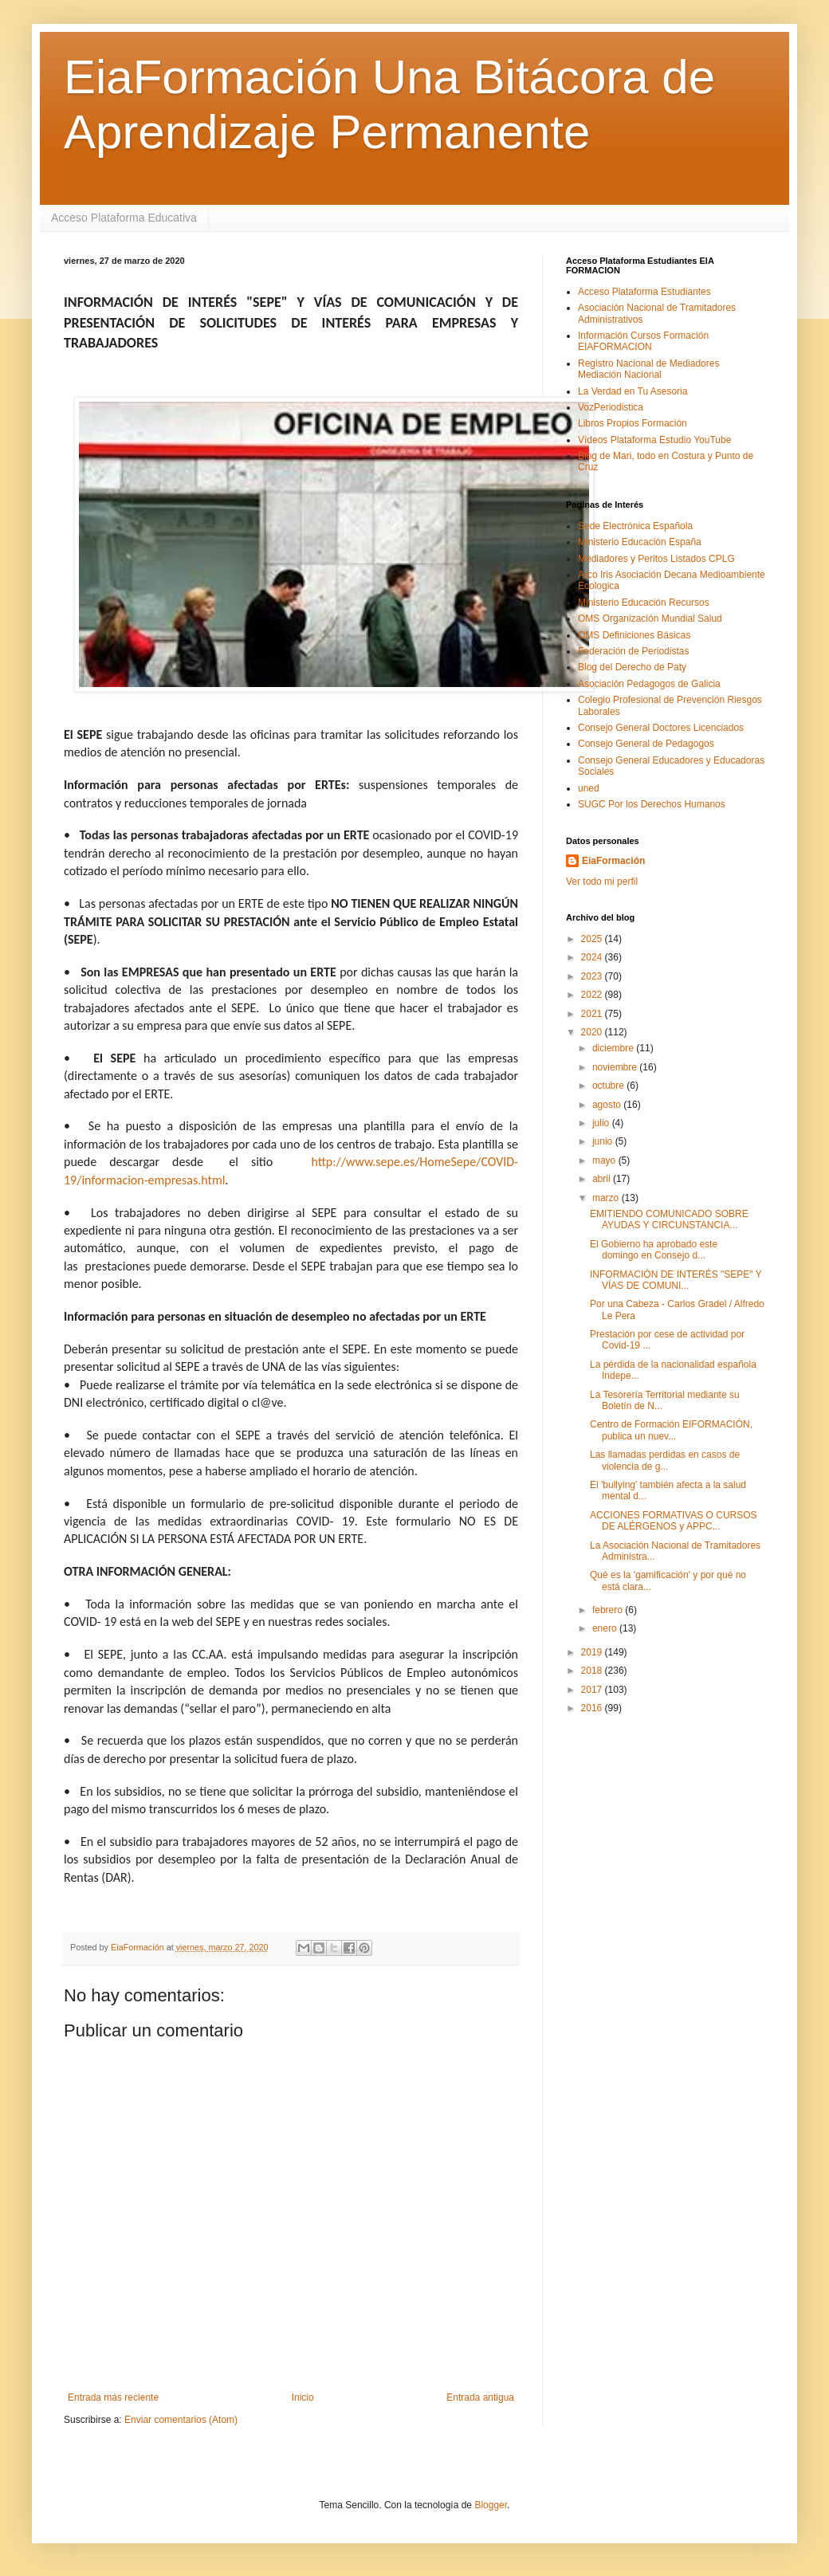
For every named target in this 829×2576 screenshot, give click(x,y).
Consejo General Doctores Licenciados (661, 727)
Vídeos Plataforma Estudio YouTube (654, 440)
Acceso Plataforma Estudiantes (644, 291)
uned (588, 788)
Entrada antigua (480, 2397)
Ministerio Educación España (639, 542)
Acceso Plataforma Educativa (124, 217)
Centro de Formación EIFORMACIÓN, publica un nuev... (671, 1430)
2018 (593, 1670)
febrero (608, 1610)
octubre (609, 1085)
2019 (593, 1652)
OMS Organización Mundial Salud (650, 618)
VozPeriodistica (610, 407)
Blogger (490, 2505)
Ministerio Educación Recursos (643, 602)
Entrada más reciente (113, 2397)
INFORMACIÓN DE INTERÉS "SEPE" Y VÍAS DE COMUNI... (675, 1280)
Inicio (303, 2397)
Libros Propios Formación (632, 423)
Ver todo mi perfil (602, 881)
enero (605, 1628)
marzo (607, 1198)
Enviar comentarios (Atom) (181, 2419)
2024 (593, 957)
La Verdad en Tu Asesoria (632, 391)
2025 (593, 938)
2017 (593, 1689)
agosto (607, 1104)
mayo (605, 1160)
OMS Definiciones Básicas (634, 635)
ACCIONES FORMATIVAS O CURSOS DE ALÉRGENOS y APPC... (673, 1521)
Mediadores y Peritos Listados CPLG (656, 558)
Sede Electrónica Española (635, 526)
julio (602, 1123)
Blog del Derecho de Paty (632, 667)
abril (602, 1178)
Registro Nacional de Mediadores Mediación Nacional (648, 369)
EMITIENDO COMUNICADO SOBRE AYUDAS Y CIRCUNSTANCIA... (669, 1219)
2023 (593, 976)
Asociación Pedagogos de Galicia (649, 683)
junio (603, 1141)
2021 (593, 1013)
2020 (593, 1032)
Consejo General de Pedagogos (646, 743)
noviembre (615, 1067)
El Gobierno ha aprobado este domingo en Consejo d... (653, 1250)
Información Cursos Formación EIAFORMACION (643, 341)
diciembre (614, 1048)
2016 (593, 1708)
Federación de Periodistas (633, 651)
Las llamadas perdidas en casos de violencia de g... (665, 1460)
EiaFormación (613, 860)
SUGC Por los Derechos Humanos (651, 804)
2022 (593, 994)
